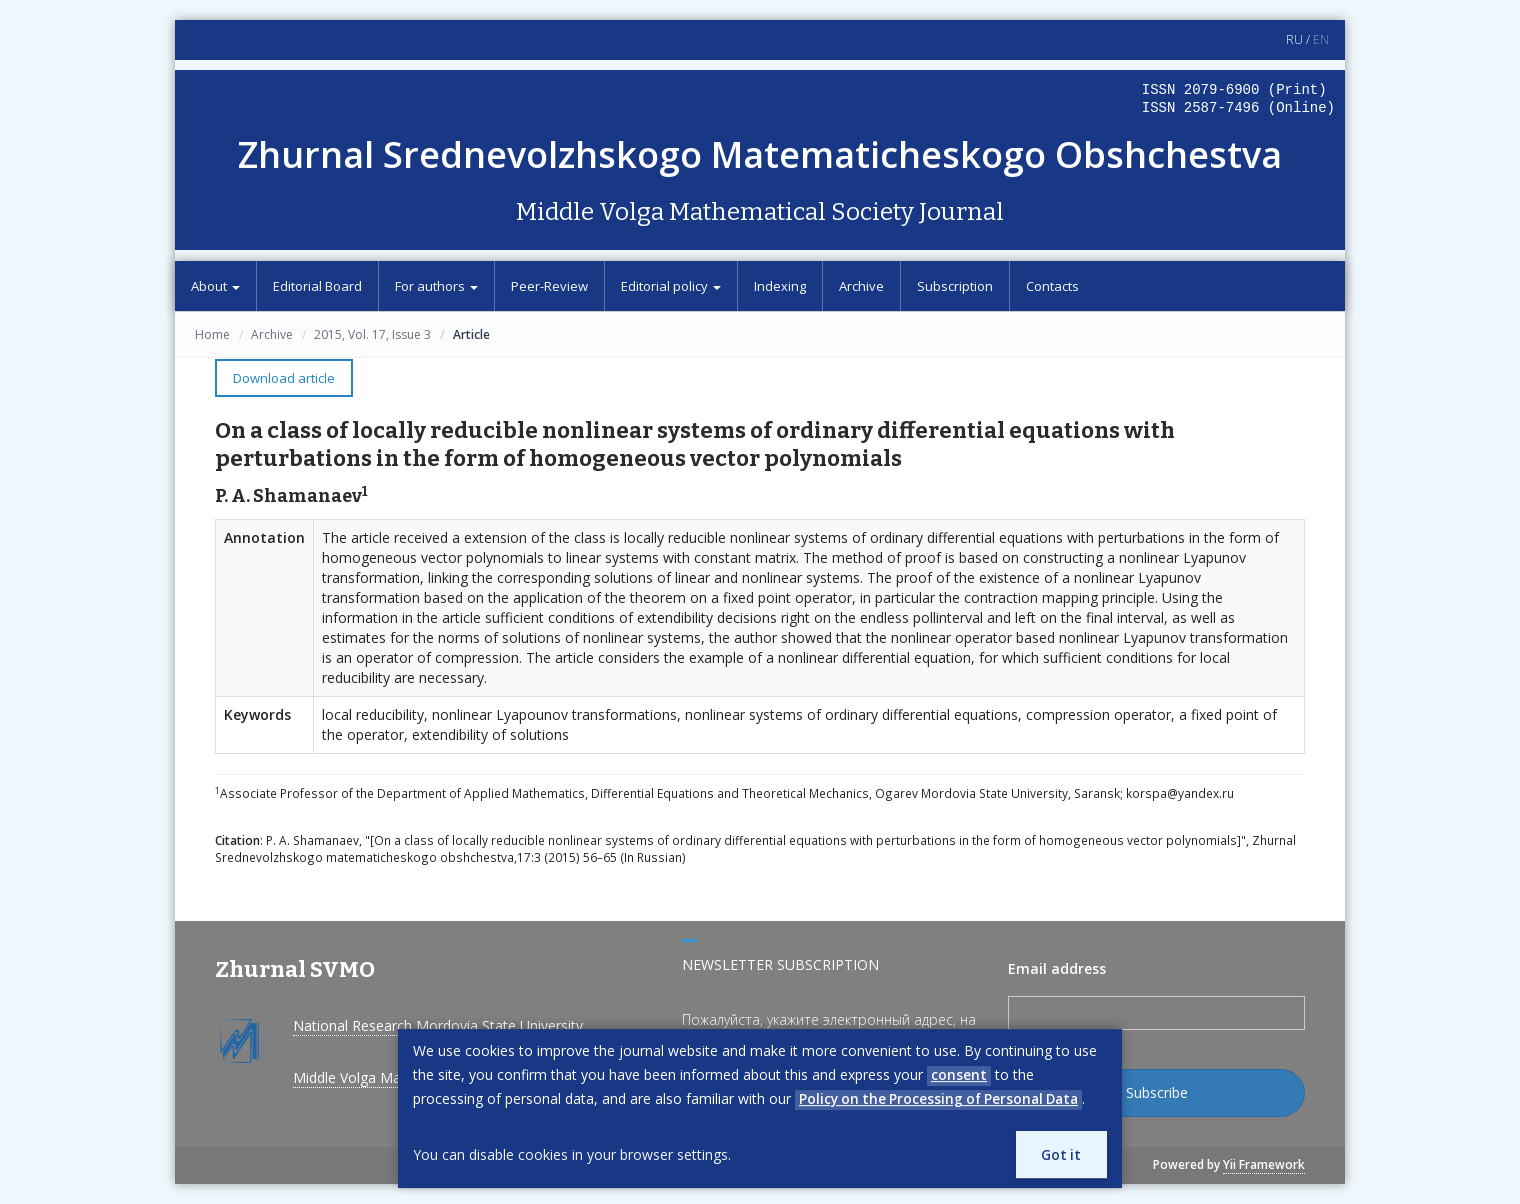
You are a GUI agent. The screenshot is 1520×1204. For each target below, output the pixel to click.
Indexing (780, 286)
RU (1294, 39)
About (215, 286)
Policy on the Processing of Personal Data (944, 1097)
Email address (1057, 968)
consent (959, 1073)
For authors (436, 286)
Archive (861, 286)
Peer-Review (549, 286)
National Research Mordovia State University (438, 1025)
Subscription (955, 286)
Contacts (1052, 286)
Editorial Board (317, 286)
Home (212, 334)
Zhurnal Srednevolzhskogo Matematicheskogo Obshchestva (760, 154)
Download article (284, 378)
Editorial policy (671, 286)
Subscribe (1157, 1092)
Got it (1059, 1153)
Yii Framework (1264, 1164)
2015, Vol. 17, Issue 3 (372, 334)
